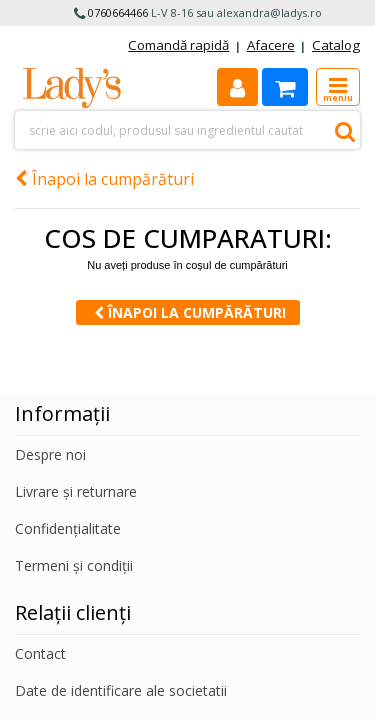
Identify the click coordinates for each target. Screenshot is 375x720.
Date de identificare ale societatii (121, 690)
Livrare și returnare (76, 491)
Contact (40, 653)
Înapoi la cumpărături (104, 179)
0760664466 (118, 12)
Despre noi (50, 454)
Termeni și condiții (74, 565)
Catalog (336, 45)
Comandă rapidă (178, 45)
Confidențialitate (68, 528)
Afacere (271, 45)
